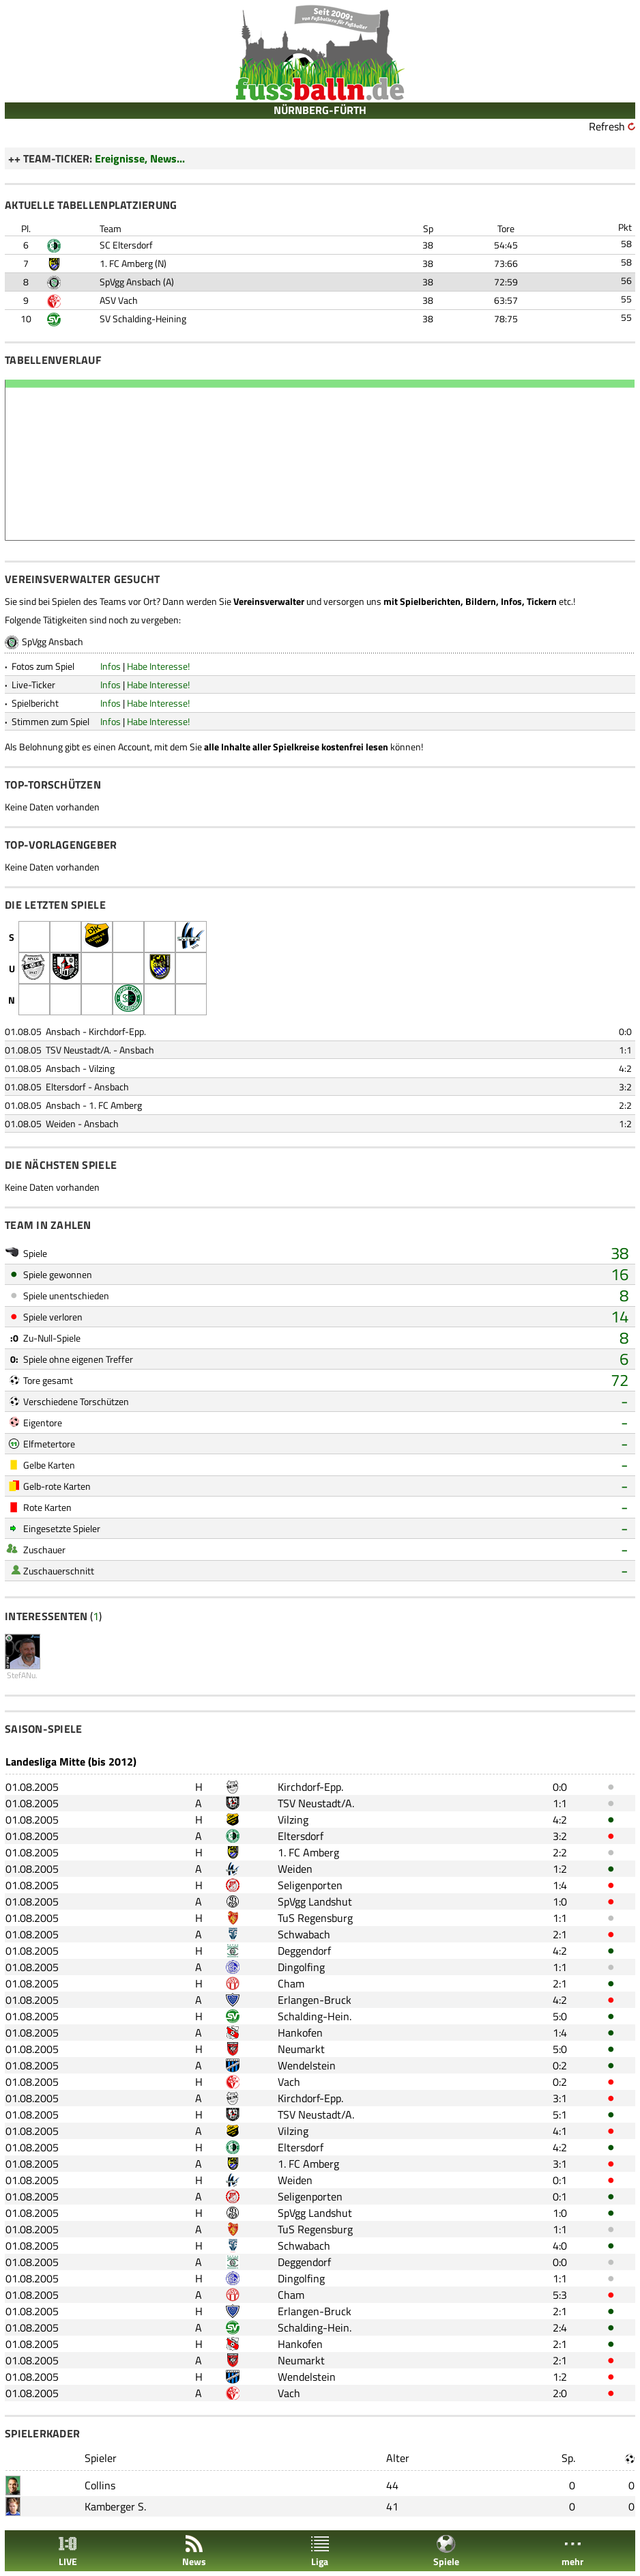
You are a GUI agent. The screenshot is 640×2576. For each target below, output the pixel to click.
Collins (100, 2485)
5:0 (560, 2016)
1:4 (560, 1885)
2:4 (560, 2327)
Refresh (607, 126)
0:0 (625, 1031)
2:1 (560, 1934)
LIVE (67, 2551)
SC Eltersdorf (126, 245)
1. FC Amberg (126, 263)
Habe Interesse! (158, 666)
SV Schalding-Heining (143, 318)
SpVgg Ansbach (130, 281)
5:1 (560, 2114)
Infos (110, 666)
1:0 (560, 1901)
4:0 (560, 2245)
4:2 (625, 1068)
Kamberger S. (115, 2506)
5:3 (560, 2295)
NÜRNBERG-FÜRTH (320, 110)
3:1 (560, 2098)
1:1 (625, 1050)
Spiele (446, 2551)
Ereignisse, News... (140, 158)
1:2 (625, 1123)
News (194, 2551)
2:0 (560, 2393)
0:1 (560, 2180)
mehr (572, 2551)
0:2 (560, 2065)
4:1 (560, 2131)
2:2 (625, 1105)
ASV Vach (119, 300)
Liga (320, 2551)
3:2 (625, 1086)
